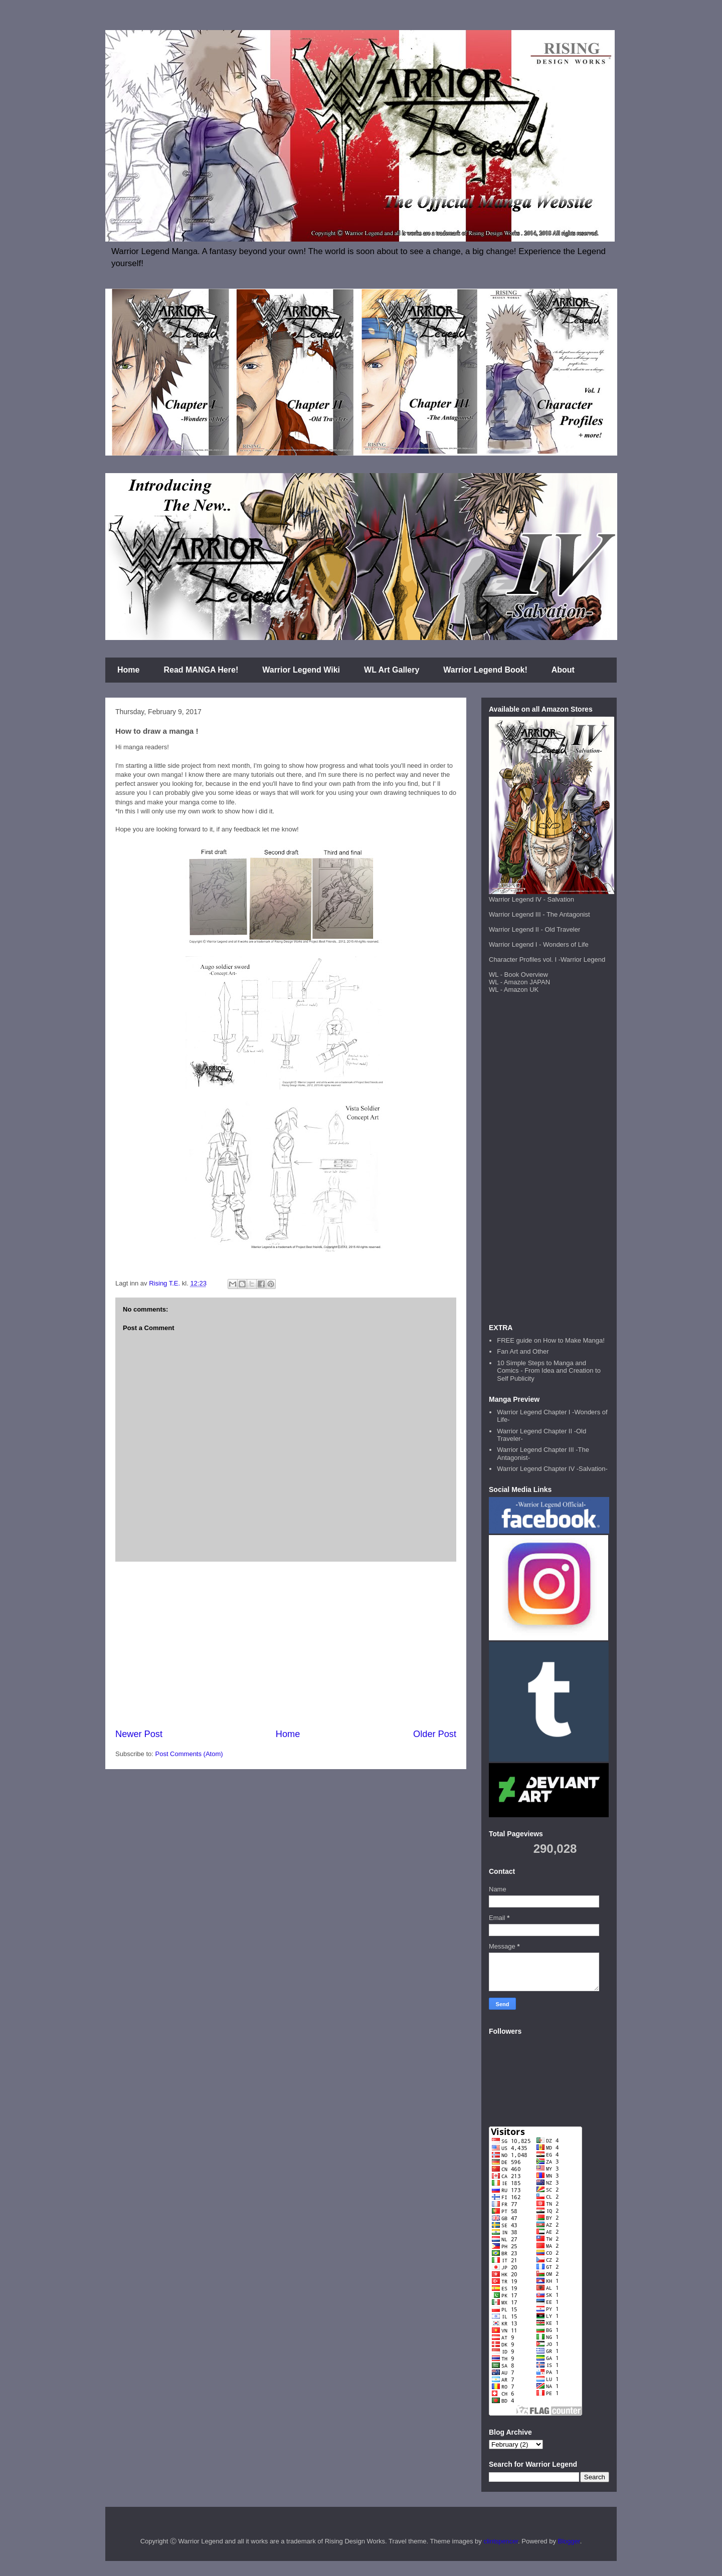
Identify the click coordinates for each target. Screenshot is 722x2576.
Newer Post (138, 1734)
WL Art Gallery (391, 670)
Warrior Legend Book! (485, 670)
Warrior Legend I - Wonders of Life (539, 944)
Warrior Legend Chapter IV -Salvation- (552, 1468)
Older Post (434, 1734)
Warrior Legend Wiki (301, 670)
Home (128, 670)
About (563, 670)
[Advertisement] (285, 1645)
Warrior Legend (583, 959)
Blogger (569, 2541)
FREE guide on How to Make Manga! (551, 1340)
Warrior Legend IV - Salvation (531, 899)
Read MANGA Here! (200, 670)
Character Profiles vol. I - (525, 959)
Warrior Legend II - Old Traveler (534, 929)
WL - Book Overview (518, 974)
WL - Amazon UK (513, 989)
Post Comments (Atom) (189, 1754)
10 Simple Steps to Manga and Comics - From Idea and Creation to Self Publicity (549, 1370)
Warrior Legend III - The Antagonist (539, 914)
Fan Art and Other (523, 1351)
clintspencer (500, 2541)
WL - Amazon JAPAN (519, 982)
